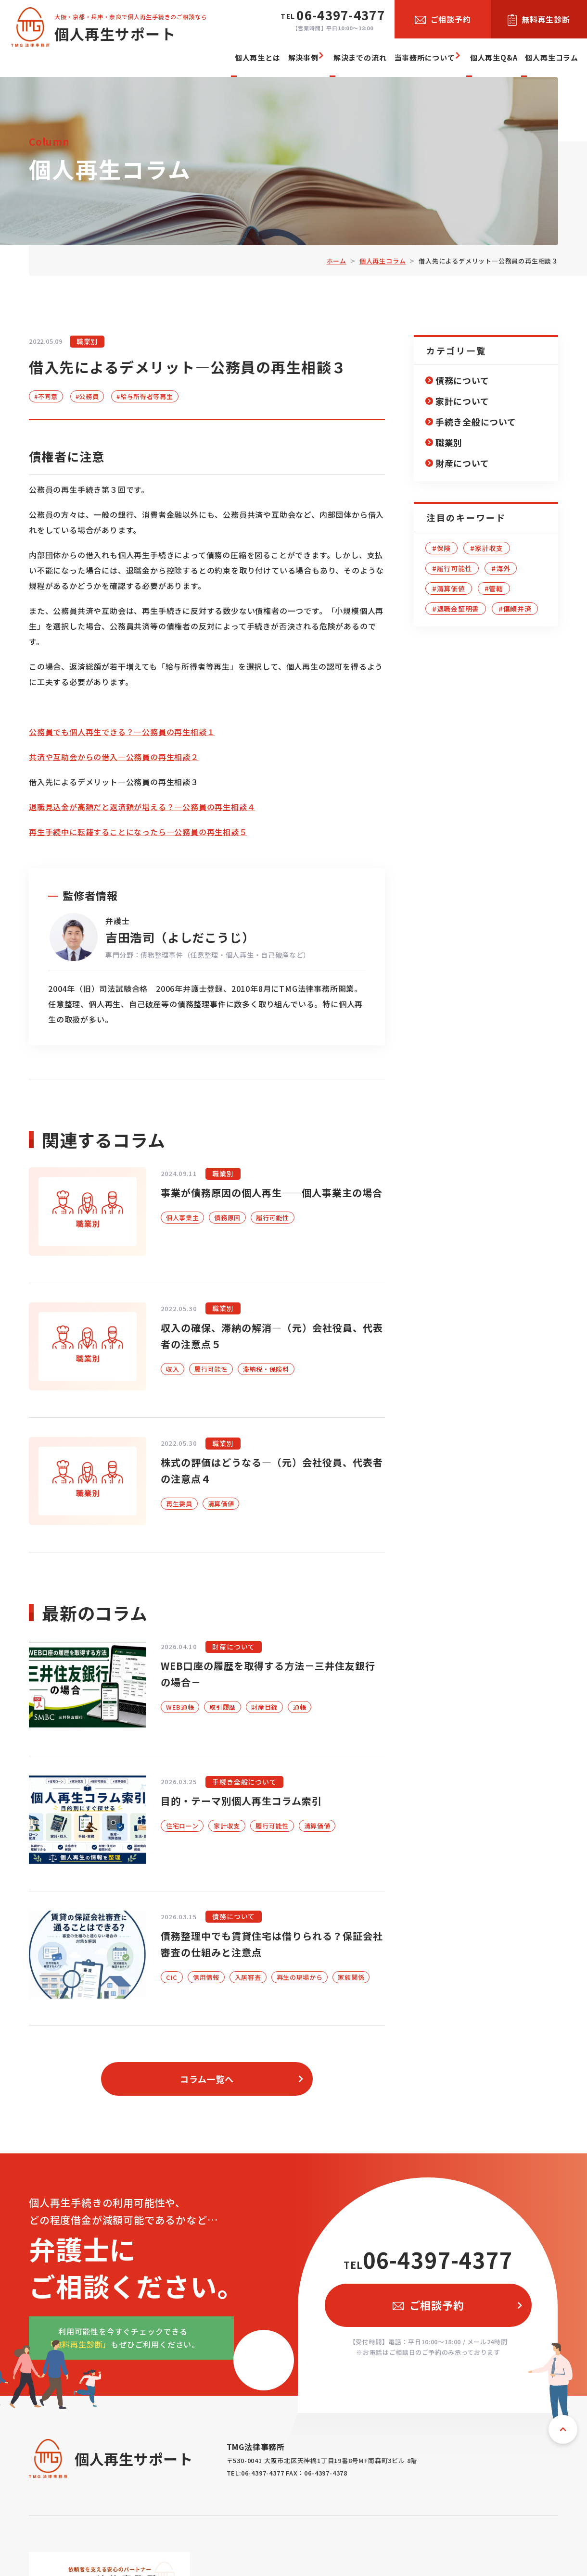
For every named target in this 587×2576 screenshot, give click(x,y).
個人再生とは (258, 57)
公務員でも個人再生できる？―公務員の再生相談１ (122, 732)
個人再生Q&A (494, 57)
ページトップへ (563, 2446)
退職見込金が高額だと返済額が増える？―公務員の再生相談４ (142, 807)
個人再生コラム (551, 57)
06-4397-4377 (428, 2278)
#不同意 (48, 396)
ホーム (336, 260)
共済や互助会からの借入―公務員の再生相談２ (114, 757)
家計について (462, 398)
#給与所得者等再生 (157, 396)
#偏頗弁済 (515, 590)
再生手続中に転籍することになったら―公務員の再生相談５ (138, 832)
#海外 (501, 556)
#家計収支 (486, 538)
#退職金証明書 (456, 590)
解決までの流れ (360, 57)
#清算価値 (448, 573)
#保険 (441, 538)
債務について (462, 379)
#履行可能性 (452, 556)
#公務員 (94, 396)
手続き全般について (474, 417)
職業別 (450, 435)
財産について (462, 454)
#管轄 (494, 573)
